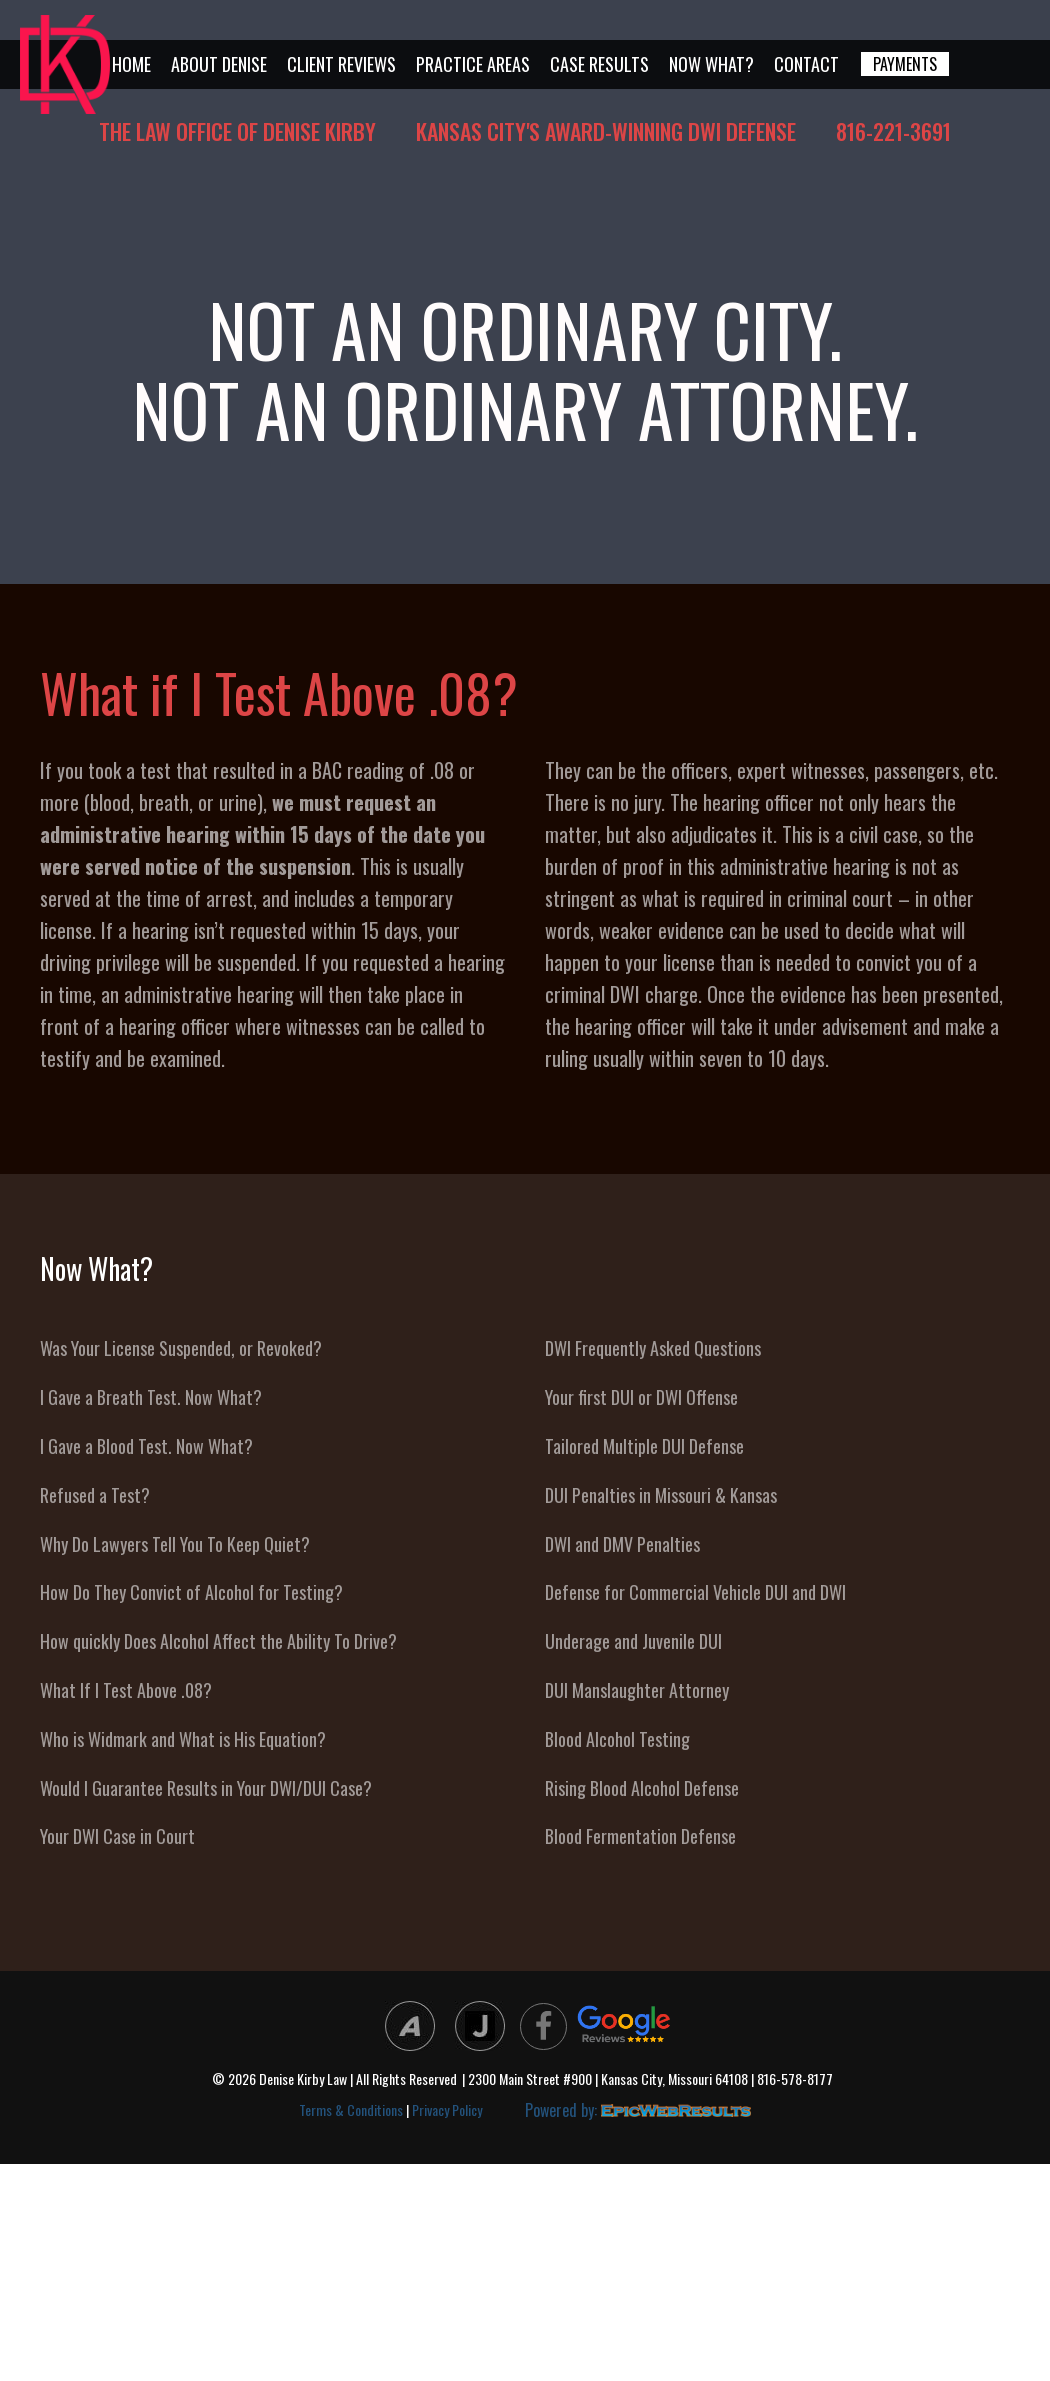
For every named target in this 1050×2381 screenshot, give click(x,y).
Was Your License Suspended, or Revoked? (181, 1348)
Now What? (711, 64)
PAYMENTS (905, 64)
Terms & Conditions (351, 2109)
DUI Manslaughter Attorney (637, 1690)
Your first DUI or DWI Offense (641, 1397)
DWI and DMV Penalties (622, 1544)
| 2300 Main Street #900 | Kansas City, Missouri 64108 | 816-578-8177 (647, 2079)
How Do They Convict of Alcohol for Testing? (191, 1592)
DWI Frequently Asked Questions (653, 1348)
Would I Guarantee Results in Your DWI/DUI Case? (206, 1788)
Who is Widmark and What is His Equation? (183, 1739)
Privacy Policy (447, 2109)
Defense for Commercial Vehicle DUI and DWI (695, 1592)
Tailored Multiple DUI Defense (644, 1446)
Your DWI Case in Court (117, 1836)
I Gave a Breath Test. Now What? (151, 1397)
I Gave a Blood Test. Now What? (146, 1446)
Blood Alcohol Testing (617, 1739)
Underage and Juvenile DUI (633, 1641)
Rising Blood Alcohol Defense (642, 1788)
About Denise (219, 64)
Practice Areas (473, 64)
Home (131, 64)
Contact (806, 64)
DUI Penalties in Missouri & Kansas (661, 1495)
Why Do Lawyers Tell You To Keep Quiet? (175, 1544)
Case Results (599, 64)
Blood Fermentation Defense (640, 1836)
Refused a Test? (95, 1495)
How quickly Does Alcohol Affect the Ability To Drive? (218, 1641)
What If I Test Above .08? (126, 1690)
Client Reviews (341, 64)
